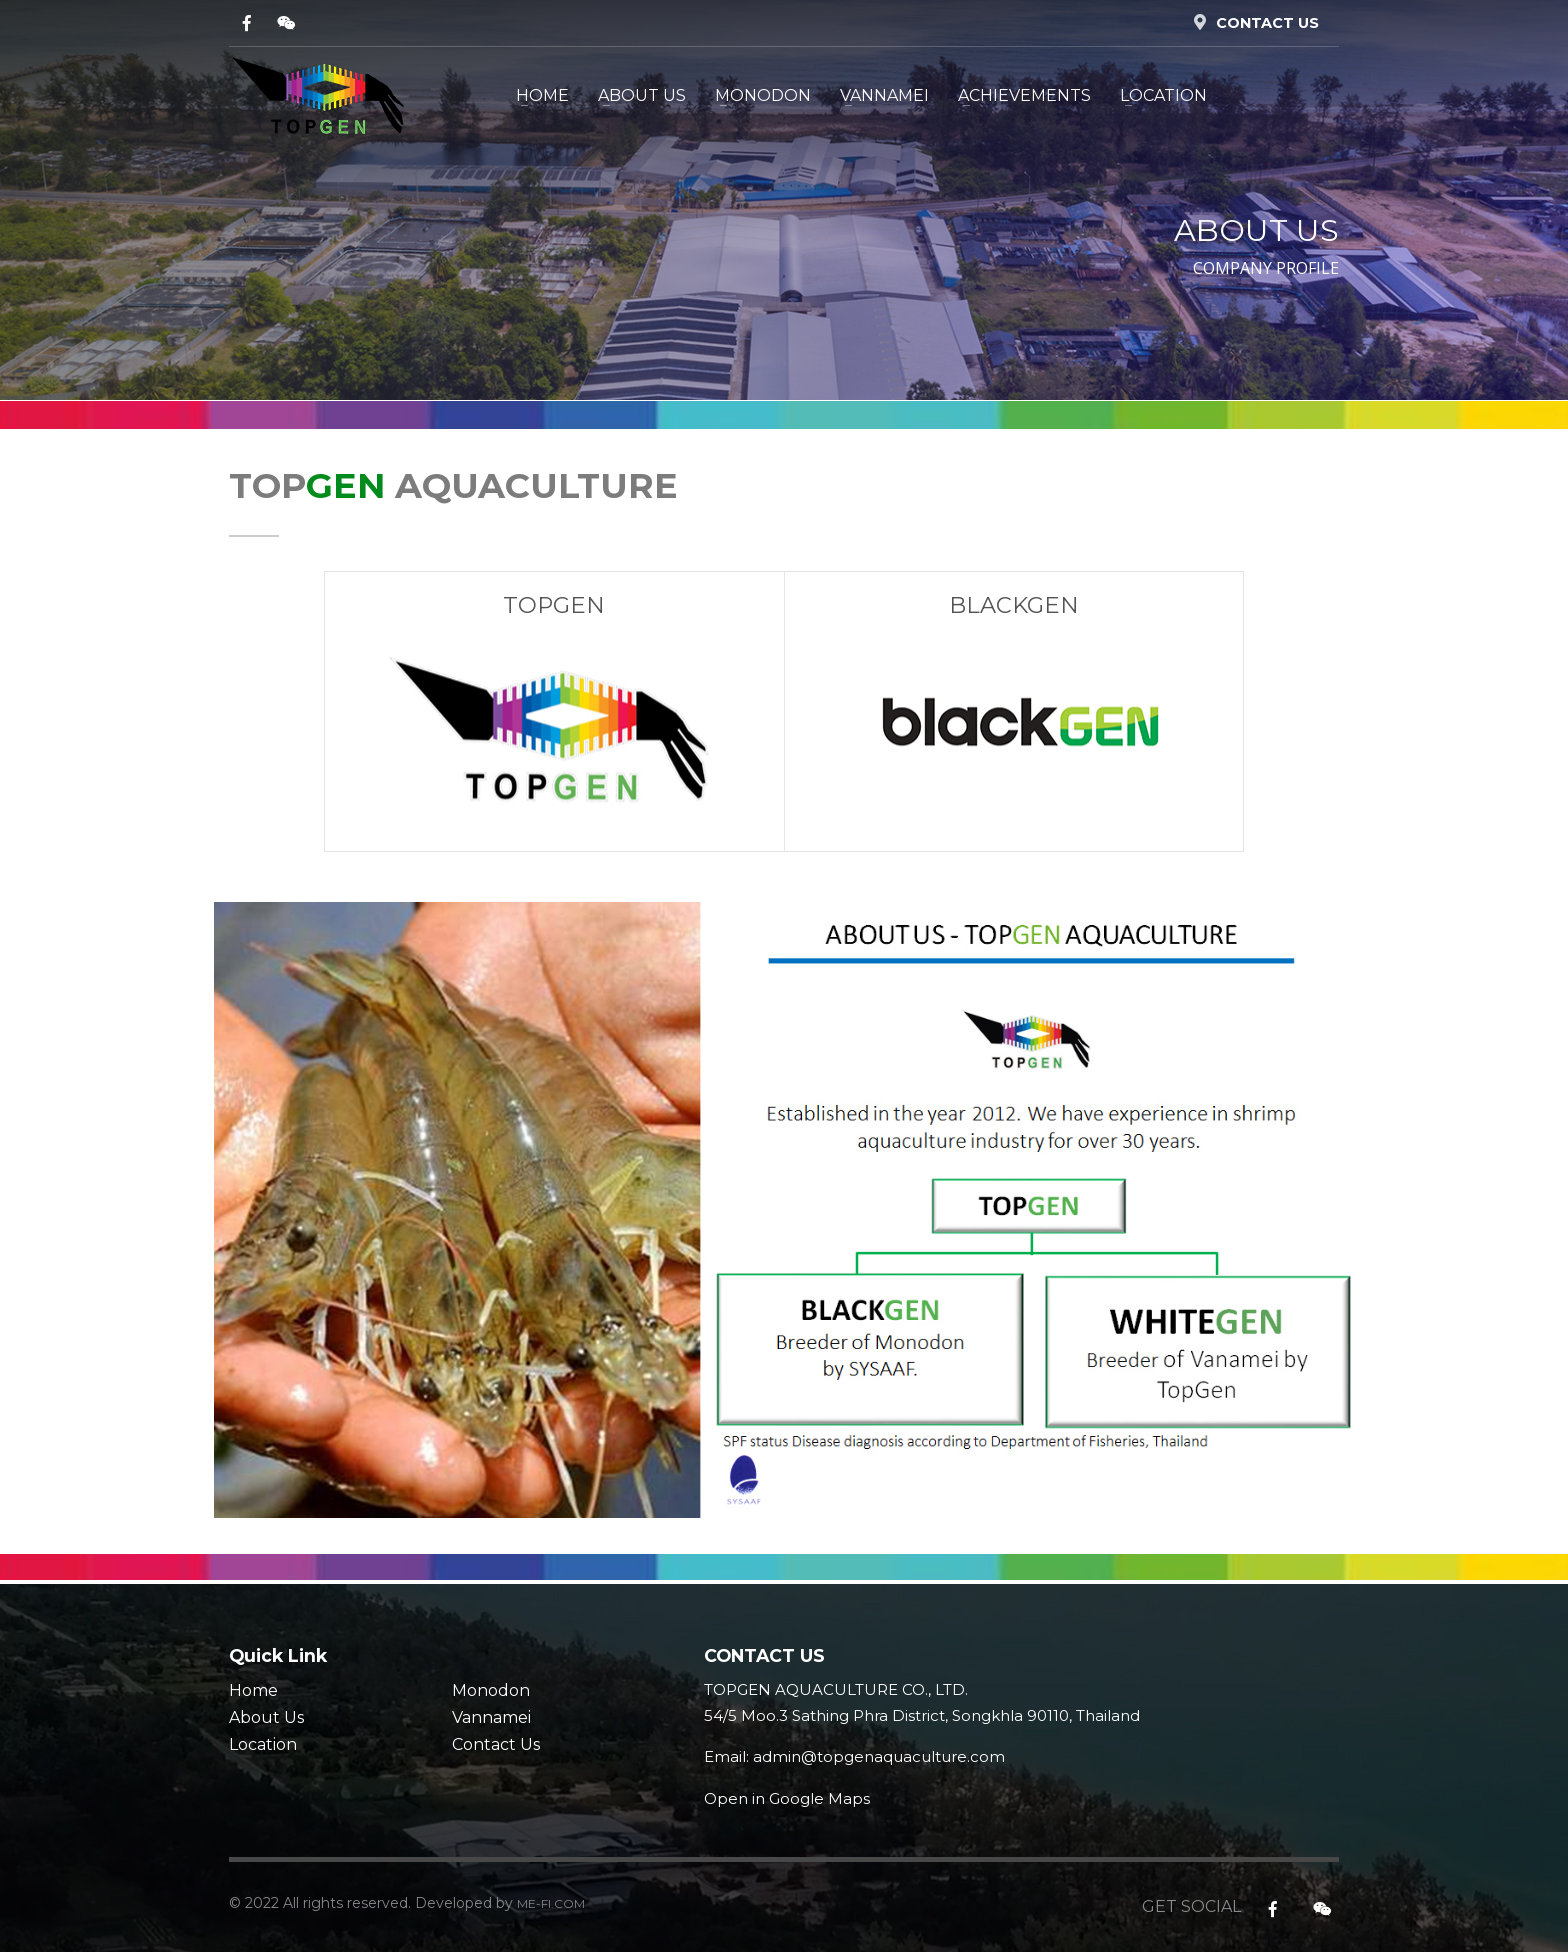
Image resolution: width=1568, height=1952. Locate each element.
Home (253, 1690)
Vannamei (491, 1717)
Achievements (1024, 95)
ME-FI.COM (551, 1903)
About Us (266, 1717)
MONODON (763, 95)
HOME (542, 95)
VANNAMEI (884, 95)
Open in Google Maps (787, 1798)
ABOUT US (642, 95)
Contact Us (496, 1744)
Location (263, 1744)
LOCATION (1163, 95)
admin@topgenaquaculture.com (879, 1756)
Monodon (491, 1690)
